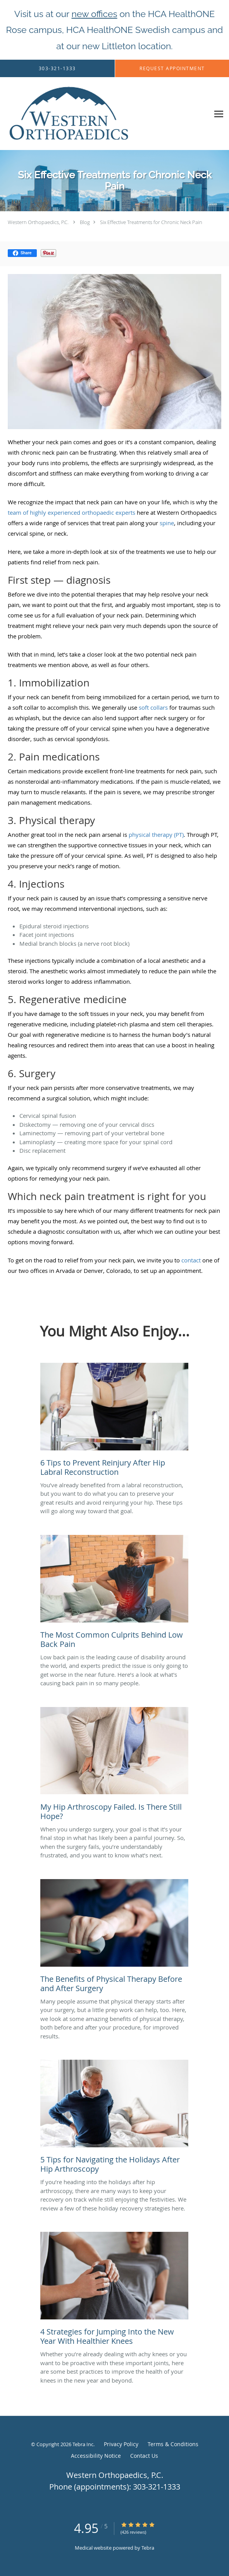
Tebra (147, 2547)
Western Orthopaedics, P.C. (38, 222)
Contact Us (144, 2455)
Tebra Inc (82, 2444)
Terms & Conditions (173, 2444)
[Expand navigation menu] (218, 114)
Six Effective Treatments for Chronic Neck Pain (151, 222)
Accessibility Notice (96, 2455)
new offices (94, 14)
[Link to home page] (92, 114)
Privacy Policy (121, 2444)
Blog (85, 222)
